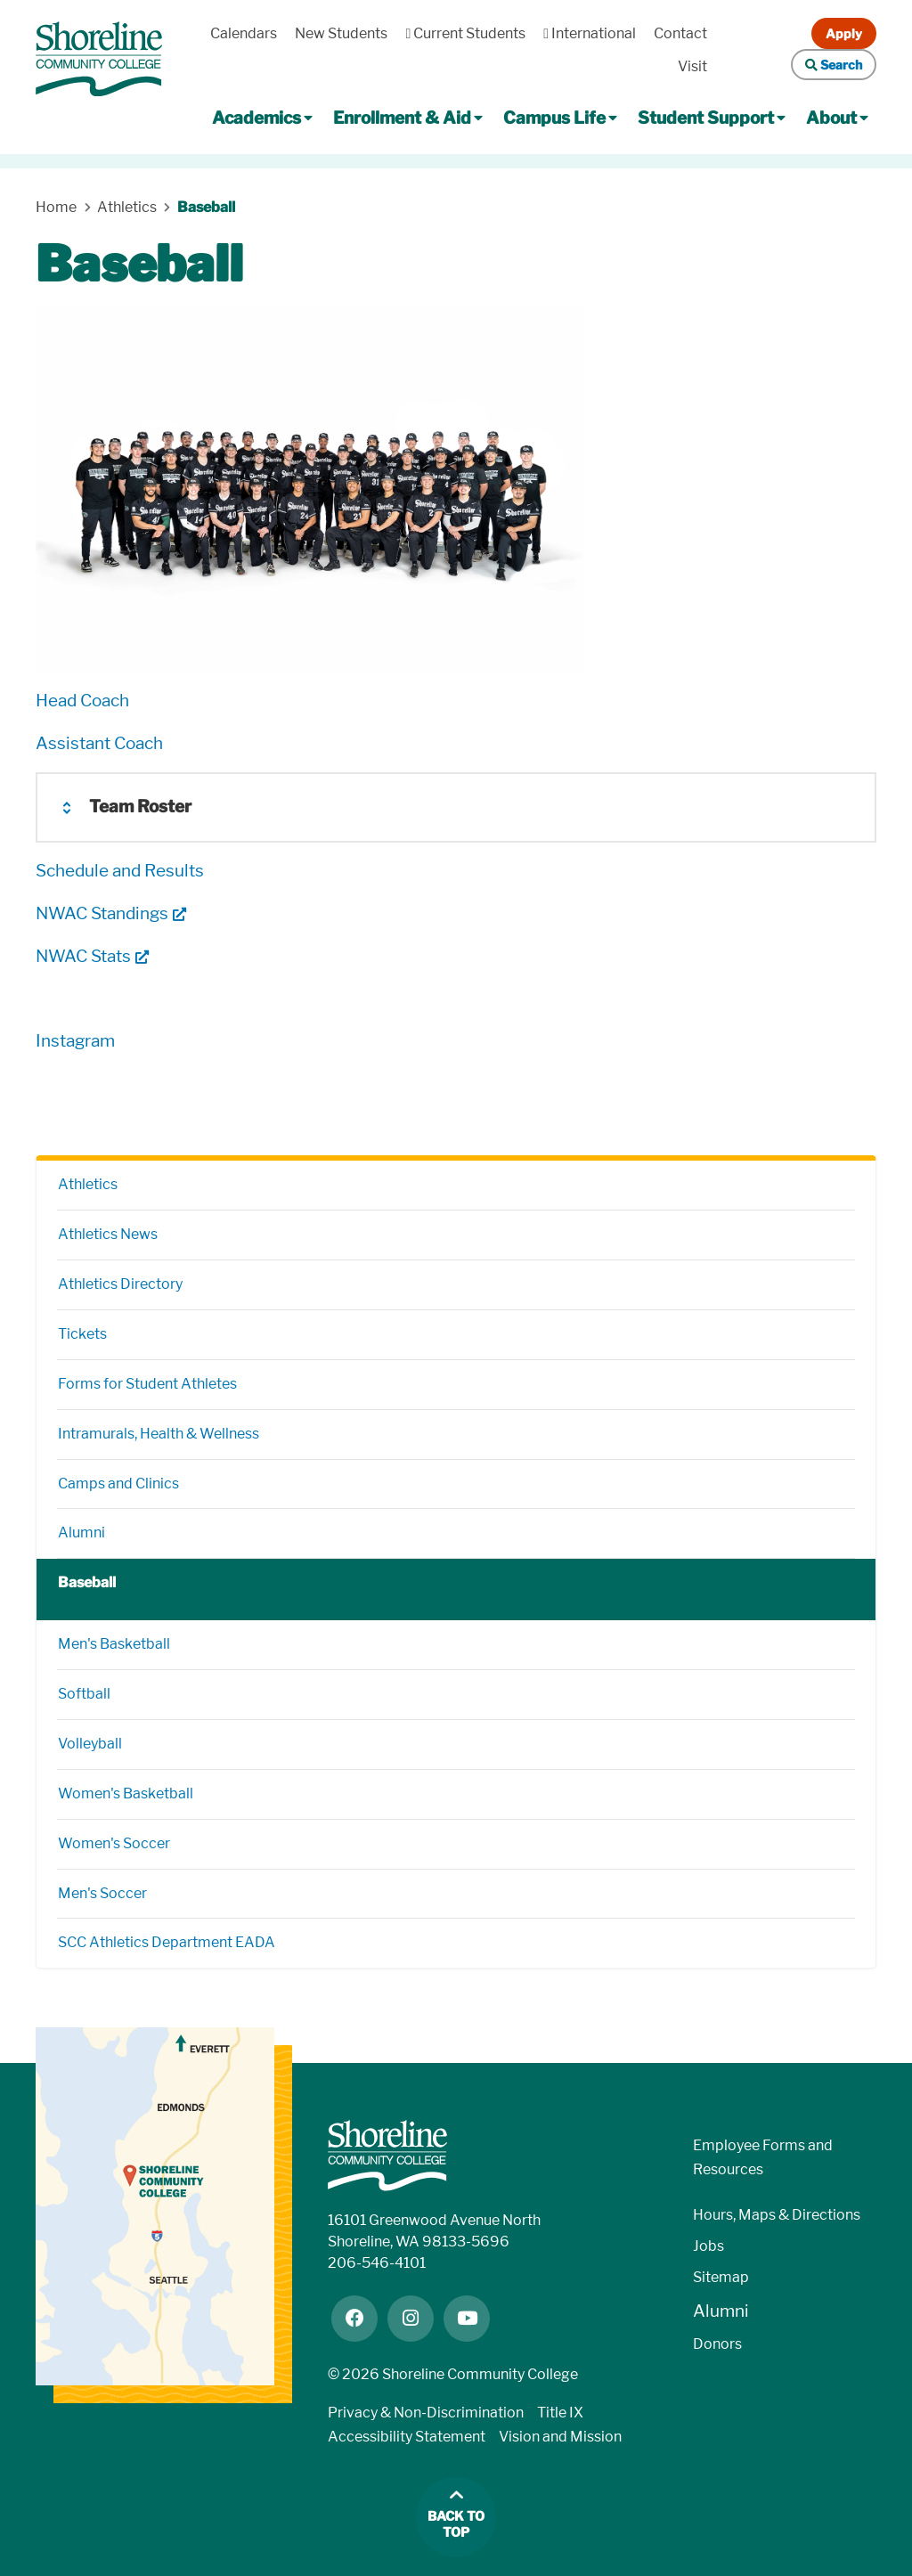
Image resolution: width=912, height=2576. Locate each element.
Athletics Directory (120, 1284)
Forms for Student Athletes (147, 1383)
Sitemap (721, 2277)
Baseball (87, 1582)
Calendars (243, 33)
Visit (692, 66)
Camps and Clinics (118, 1483)
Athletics (88, 1184)
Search (833, 64)
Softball (84, 1693)
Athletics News (108, 1234)
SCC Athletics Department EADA (166, 1942)
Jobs (708, 2246)
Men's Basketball (114, 1643)
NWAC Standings (102, 913)
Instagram (75, 1041)
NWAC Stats (83, 956)
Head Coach (82, 700)
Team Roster (140, 806)
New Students (341, 33)
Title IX (560, 2412)
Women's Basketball (125, 1793)
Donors (717, 2344)
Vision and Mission (560, 2436)
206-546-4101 (377, 2262)
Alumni (81, 1532)
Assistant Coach (99, 743)
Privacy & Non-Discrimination (426, 2412)
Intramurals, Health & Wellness (158, 1433)
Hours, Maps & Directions (776, 2214)
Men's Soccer (102, 1893)
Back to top (456, 2524)
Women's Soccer (114, 1843)
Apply (844, 33)
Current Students (465, 33)
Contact (680, 33)
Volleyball (90, 1743)
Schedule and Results (120, 870)
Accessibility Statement (406, 2436)
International (589, 33)
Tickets (82, 1333)
